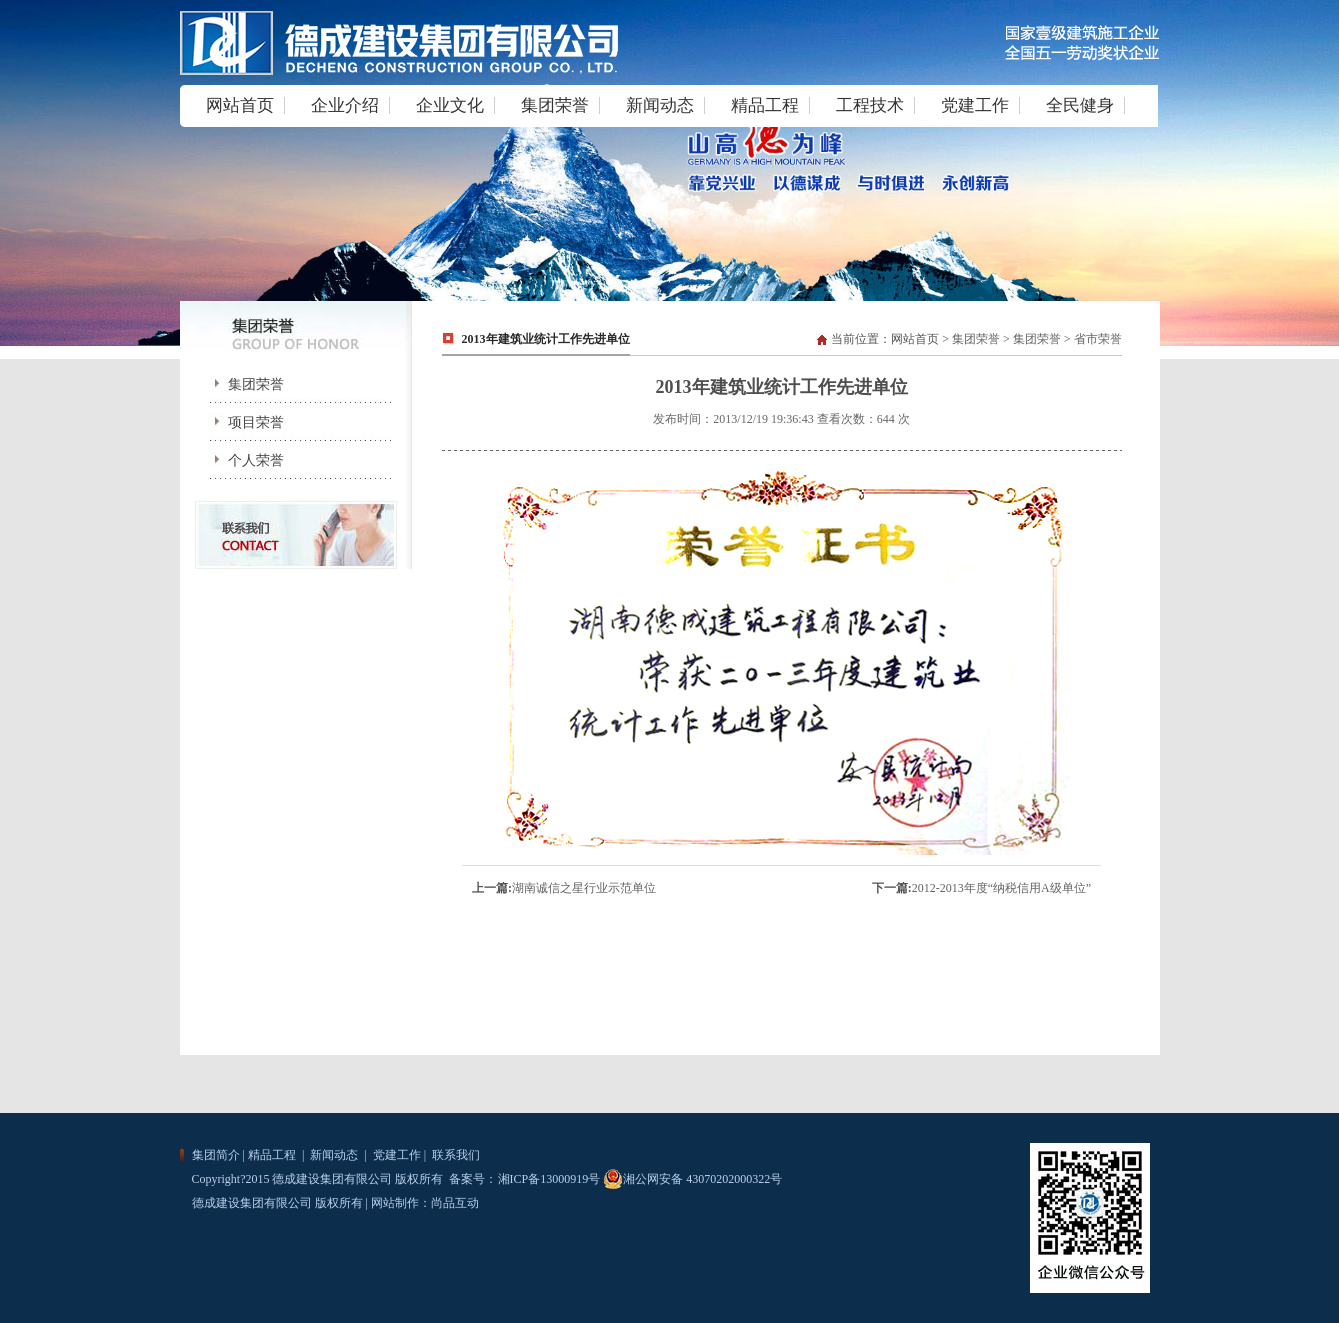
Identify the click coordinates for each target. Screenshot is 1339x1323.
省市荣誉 (1098, 339)
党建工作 (975, 105)
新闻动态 (660, 105)
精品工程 (765, 105)
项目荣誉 (242, 422)
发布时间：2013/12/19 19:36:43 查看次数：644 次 (781, 419)
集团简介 (216, 1155)
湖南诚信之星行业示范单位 (584, 888)
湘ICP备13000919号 (549, 1179)
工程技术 (870, 105)
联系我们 (454, 1155)
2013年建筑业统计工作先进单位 (546, 339)
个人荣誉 (242, 460)
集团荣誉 (555, 105)
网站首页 (240, 105)
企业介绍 (345, 105)
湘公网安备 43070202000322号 (692, 1179)
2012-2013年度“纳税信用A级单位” (1001, 888)
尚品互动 (455, 1203)
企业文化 (450, 105)
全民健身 (1080, 105)
